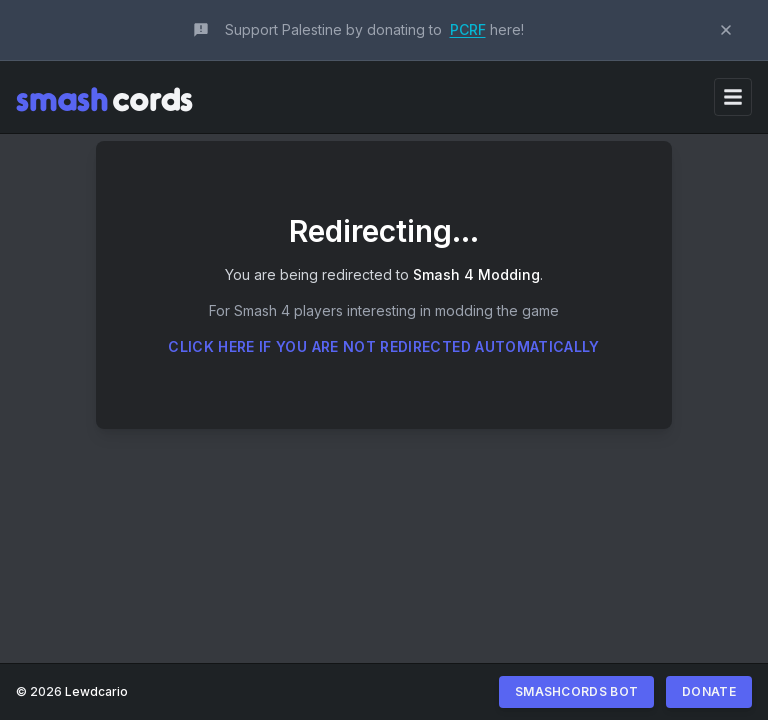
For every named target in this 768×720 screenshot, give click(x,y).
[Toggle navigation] (733, 97)
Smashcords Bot (576, 691)
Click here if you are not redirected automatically (384, 346)
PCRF (468, 29)
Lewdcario (96, 691)
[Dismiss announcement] (726, 30)
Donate (709, 691)
